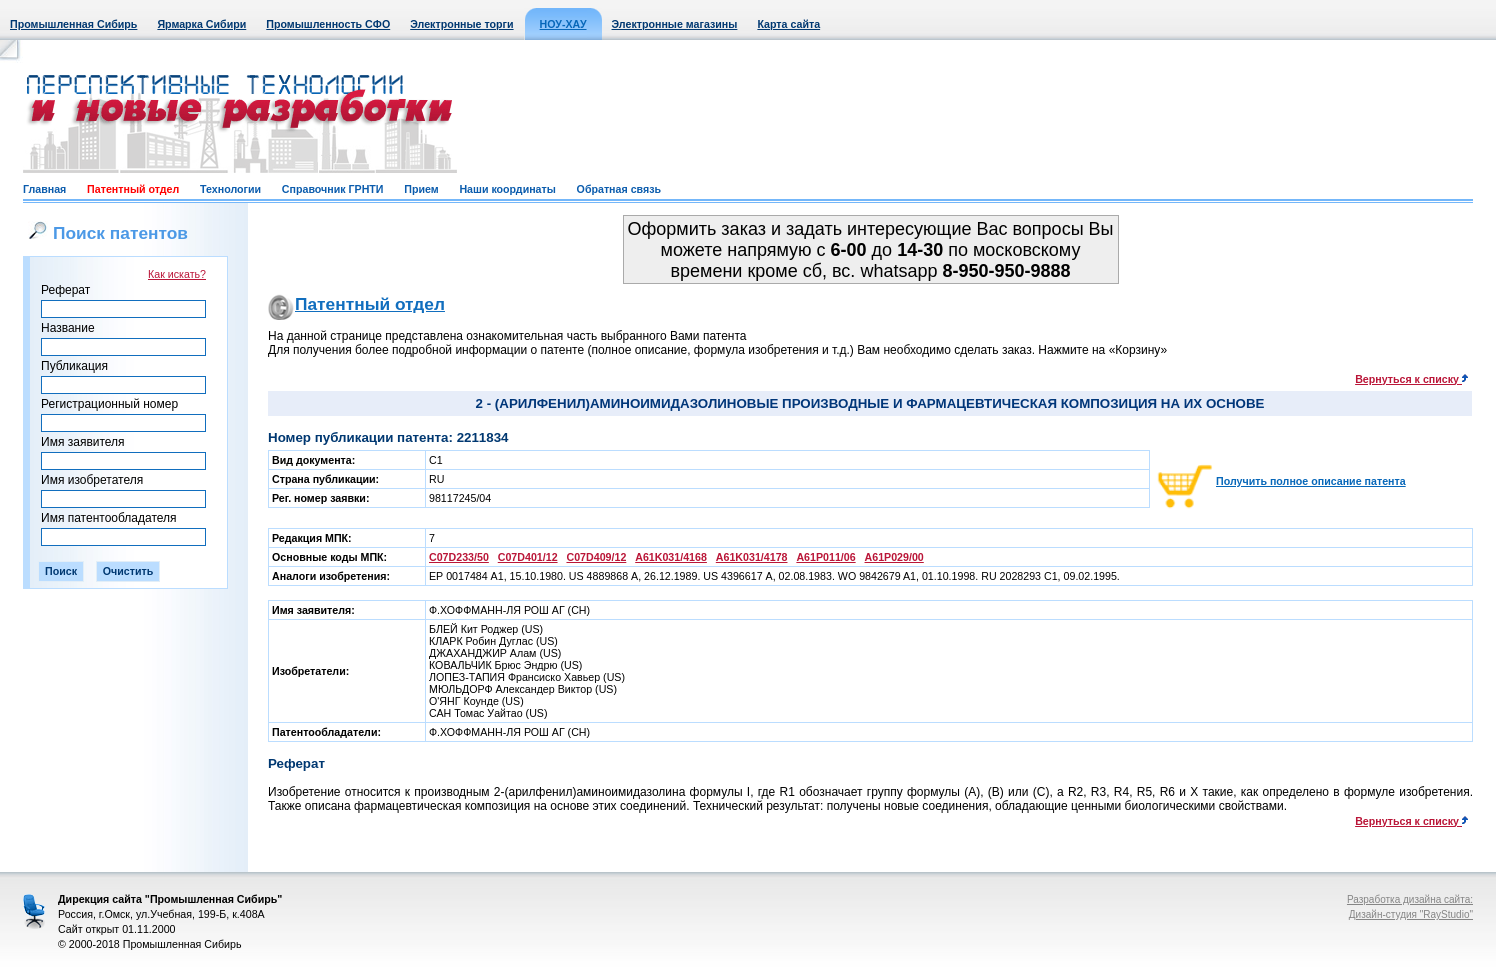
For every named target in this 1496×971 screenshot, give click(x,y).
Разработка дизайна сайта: (1410, 899)
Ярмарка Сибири (201, 24)
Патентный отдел (133, 189)
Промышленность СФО (328, 24)
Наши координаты (507, 189)
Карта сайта (788, 24)
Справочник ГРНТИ (333, 189)
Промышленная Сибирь (73, 24)
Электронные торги (461, 24)
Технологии (230, 189)
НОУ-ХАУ (563, 24)
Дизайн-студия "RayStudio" (1411, 914)
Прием (421, 189)
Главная (44, 189)
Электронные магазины (675, 24)
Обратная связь (619, 189)
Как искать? (177, 274)
